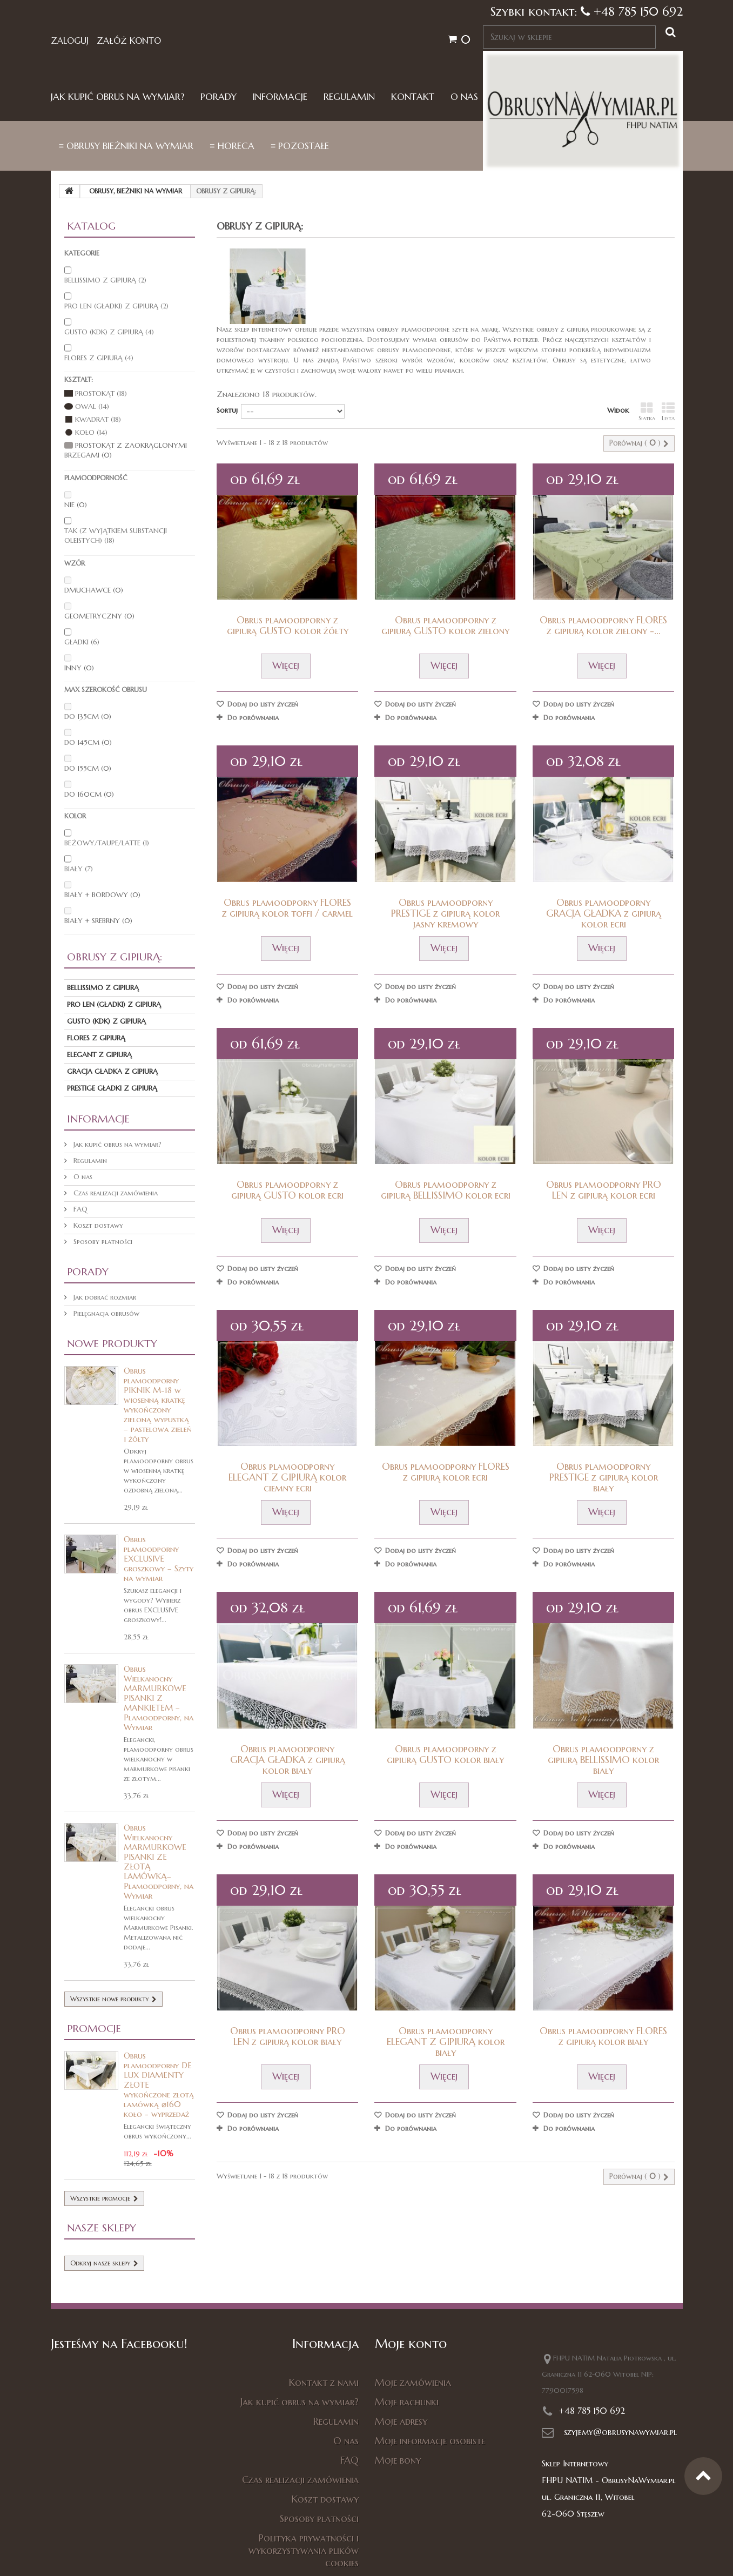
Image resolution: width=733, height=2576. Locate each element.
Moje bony (398, 2460)
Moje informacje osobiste (430, 2440)
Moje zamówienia (413, 2382)
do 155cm (87, 768)
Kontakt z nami (324, 2382)
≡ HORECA (232, 146)
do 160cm (89, 794)
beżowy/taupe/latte (106, 843)
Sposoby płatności (101, 1241)
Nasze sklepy (101, 2227)
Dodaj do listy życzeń (261, 704)
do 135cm (87, 716)
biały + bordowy (102, 894)
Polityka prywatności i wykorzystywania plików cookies (303, 2550)
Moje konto (411, 2344)
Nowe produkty (112, 1343)
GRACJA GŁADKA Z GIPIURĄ (112, 1071)
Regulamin (349, 97)
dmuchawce (93, 590)
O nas (464, 97)
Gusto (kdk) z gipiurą (109, 332)
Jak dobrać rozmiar (103, 1297)
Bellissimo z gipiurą (105, 280)
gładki (81, 642)
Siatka (646, 412)
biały (78, 868)
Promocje (94, 2028)
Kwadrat (98, 419)
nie (75, 504)
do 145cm (88, 742)
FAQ (79, 1209)
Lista (668, 412)
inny (79, 667)
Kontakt (412, 97)
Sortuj (227, 410)
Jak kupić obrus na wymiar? (117, 97)
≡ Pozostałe (300, 146)
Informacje (280, 97)
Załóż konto (129, 40)
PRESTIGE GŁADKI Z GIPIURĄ (112, 1088)
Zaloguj (70, 40)
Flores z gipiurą (98, 357)
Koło (91, 432)
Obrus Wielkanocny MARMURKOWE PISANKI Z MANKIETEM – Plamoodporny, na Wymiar (158, 1698)
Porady (218, 97)
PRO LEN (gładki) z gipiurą (116, 306)
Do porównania (253, 717)
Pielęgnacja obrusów (105, 1313)
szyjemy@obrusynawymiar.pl (620, 2431)
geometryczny (99, 616)
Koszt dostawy (97, 1225)
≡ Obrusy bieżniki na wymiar (126, 146)
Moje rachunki (407, 2402)
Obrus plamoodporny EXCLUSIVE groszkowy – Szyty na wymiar (158, 1558)
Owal (92, 406)
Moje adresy (401, 2421)
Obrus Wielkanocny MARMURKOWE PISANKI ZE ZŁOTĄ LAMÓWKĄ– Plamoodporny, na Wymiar (158, 1861)
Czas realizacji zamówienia (114, 1193)
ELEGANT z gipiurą (99, 1054)
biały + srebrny (98, 920)
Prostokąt (101, 393)
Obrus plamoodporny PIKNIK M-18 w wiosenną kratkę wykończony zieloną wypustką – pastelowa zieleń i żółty (158, 1405)
